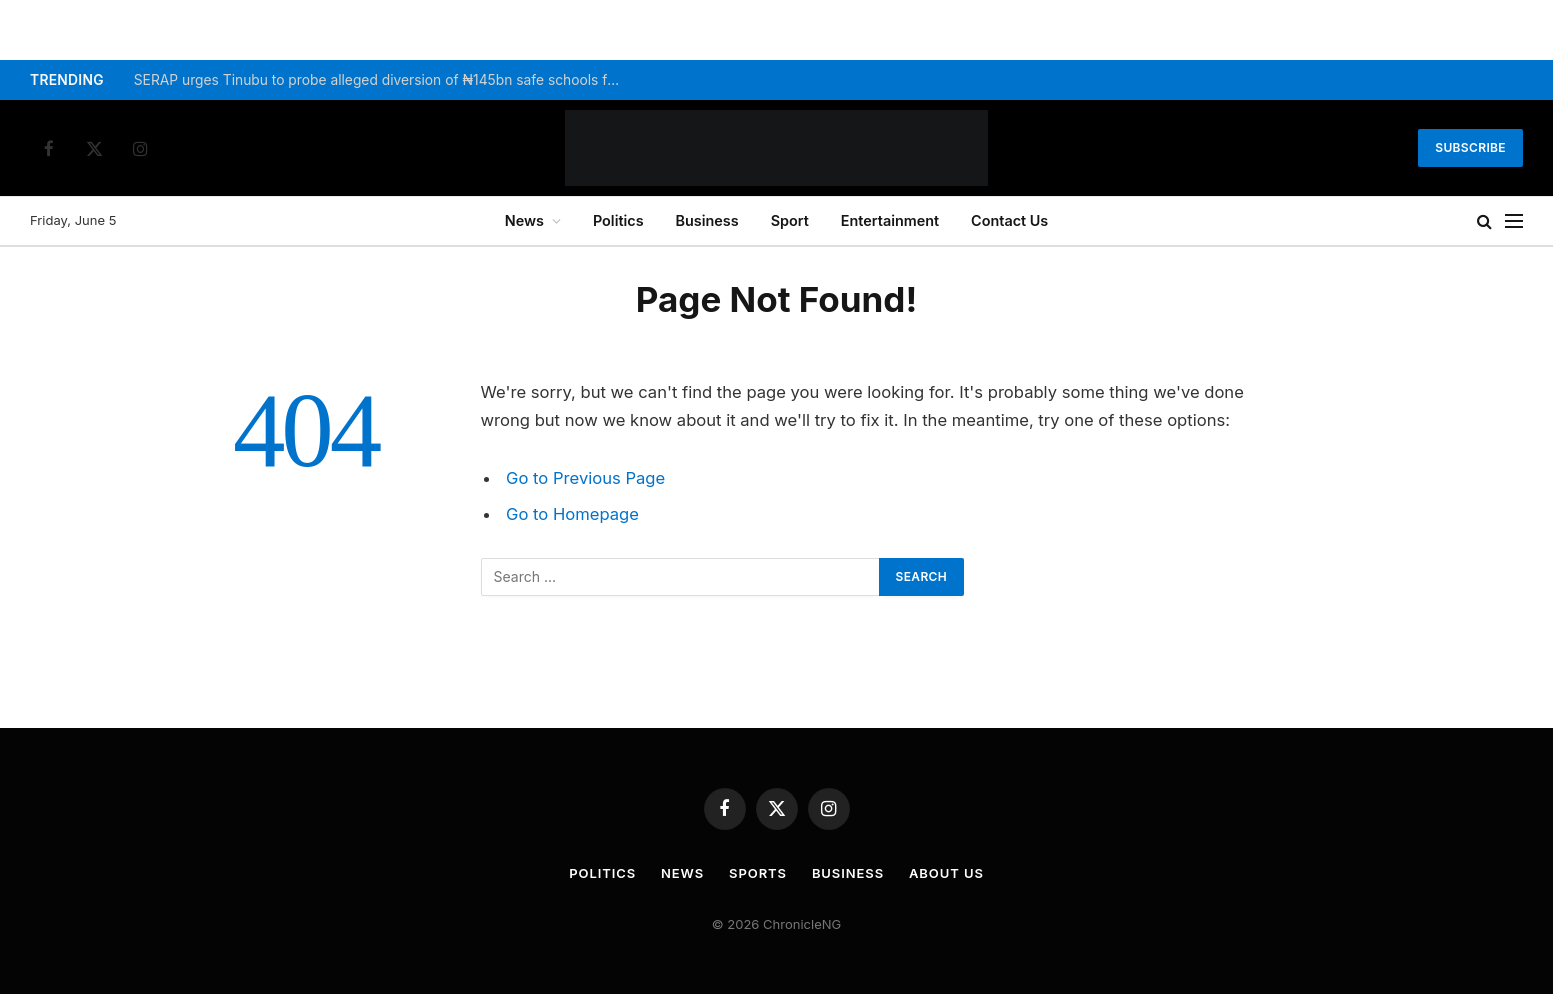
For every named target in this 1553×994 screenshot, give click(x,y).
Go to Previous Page (585, 478)
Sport (790, 220)
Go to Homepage (572, 514)
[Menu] (1514, 221)
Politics (618, 220)
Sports (758, 873)
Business (707, 220)
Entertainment (890, 220)
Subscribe (1470, 147)
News (524, 220)
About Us (946, 873)
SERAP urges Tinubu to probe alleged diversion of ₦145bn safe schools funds (384, 80)
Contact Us (1009, 220)
